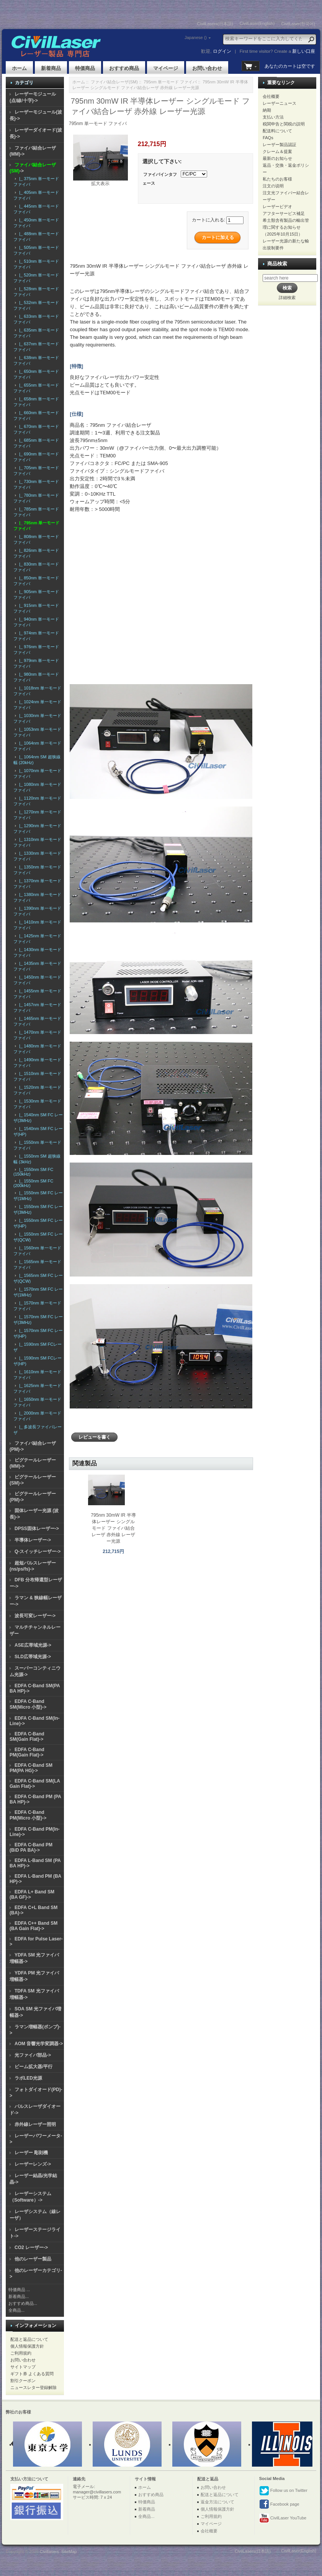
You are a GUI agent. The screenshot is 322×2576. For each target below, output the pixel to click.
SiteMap (69, 2551)
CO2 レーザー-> (31, 2247)
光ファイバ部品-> (33, 2055)
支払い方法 (273, 117)
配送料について (277, 130)
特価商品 (85, 68)
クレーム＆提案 (277, 151)
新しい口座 (303, 51)
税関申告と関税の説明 (284, 124)
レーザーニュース (279, 103)
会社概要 (271, 96)
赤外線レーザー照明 (35, 2124)
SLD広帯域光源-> (33, 1656)
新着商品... (18, 2296)
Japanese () (196, 37)
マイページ (165, 68)
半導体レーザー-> (33, 1540)
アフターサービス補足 (284, 213)
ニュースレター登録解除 (33, 2387)
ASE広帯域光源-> (33, 1645)
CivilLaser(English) (257, 23)
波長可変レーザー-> (35, 1615)
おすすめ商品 (124, 68)
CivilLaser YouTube (282, 2518)
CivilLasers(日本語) (215, 23)
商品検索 (277, 264)
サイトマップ (23, 2367)
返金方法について (217, 2502)
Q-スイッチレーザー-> (37, 1551)
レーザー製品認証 (279, 144)
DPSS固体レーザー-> (37, 1528)
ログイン (222, 51)
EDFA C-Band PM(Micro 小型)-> (28, 1815)
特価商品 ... (19, 2289)
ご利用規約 (20, 2353)
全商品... (16, 2310)
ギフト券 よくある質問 (32, 2373)
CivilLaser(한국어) (298, 23)
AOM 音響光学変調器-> (39, 2043)
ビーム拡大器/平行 (33, 2066)
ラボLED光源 (28, 2078)
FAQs (268, 137)
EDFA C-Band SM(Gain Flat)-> (27, 1736)
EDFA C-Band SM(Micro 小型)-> (28, 1704)
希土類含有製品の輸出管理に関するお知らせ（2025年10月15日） (286, 227)
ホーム (19, 68)
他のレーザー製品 (33, 2259)
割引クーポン (23, 2380)
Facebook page (279, 2504)
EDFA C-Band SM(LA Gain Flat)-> (35, 1783)
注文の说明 (273, 186)
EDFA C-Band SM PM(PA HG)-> (31, 1768)
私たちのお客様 (277, 179)
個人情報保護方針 (27, 2346)
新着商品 (51, 68)
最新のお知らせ (277, 158)
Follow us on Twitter (283, 2491)
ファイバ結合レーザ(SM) (114, 82)
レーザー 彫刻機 (31, 2152)
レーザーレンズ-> (33, 2164)
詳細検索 (287, 297)
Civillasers (49, 2551)
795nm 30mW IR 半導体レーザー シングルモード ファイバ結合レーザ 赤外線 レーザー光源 (113, 1528)
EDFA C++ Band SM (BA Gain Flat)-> (33, 1926)
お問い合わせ (207, 68)
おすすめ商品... (22, 2303)
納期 (267, 110)
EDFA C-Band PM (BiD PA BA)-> (31, 1847)
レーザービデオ (277, 206)
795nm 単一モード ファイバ (170, 82)
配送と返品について (29, 2339)
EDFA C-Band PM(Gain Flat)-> (27, 1752)
